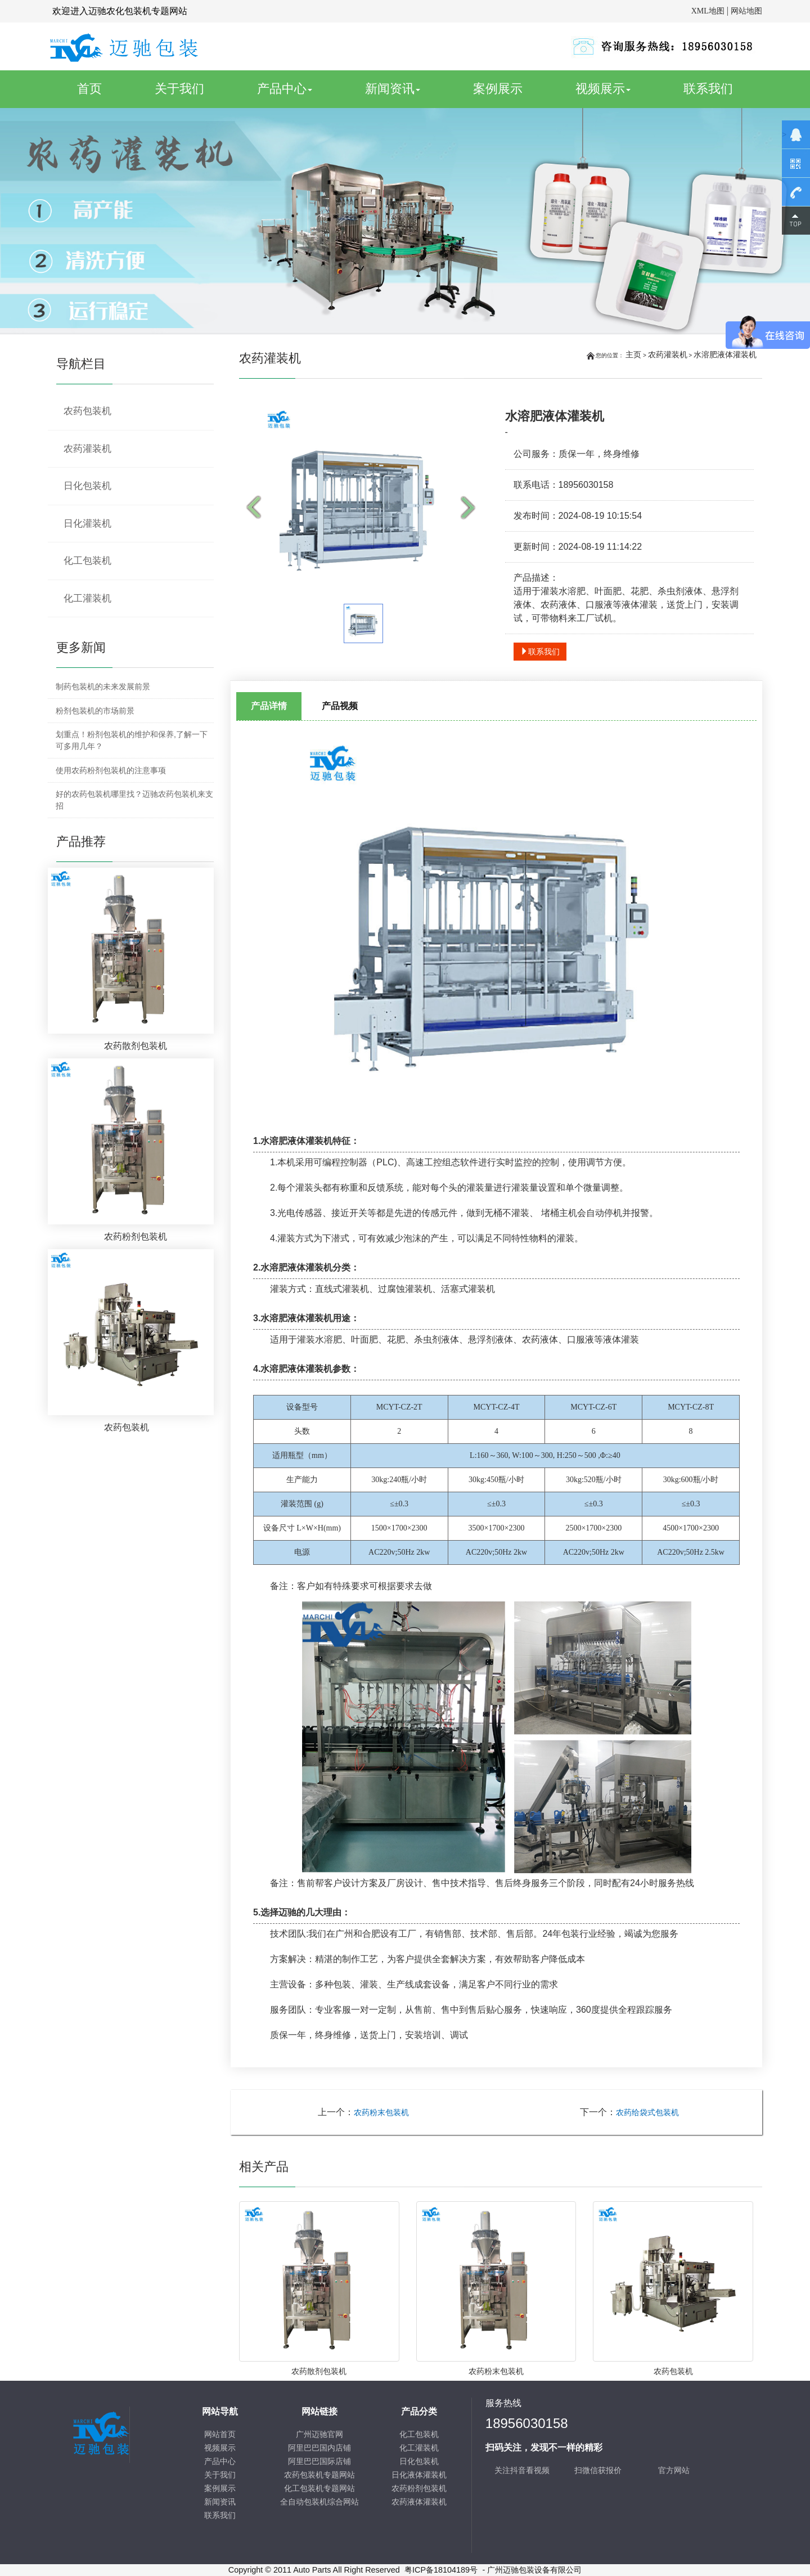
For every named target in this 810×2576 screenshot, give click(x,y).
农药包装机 (673, 2371)
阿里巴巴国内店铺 (319, 2448)
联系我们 (708, 89)
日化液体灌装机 (419, 2475)
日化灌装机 (87, 523)
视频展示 (603, 89)
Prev (256, 508)
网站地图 (746, 11)
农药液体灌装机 (419, 2502)
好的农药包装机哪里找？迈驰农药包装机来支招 (134, 799)
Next (471, 508)
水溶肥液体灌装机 (725, 354)
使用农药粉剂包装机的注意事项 (111, 770)
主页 (633, 354)
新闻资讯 (392, 89)
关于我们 (179, 89)
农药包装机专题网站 (319, 2475)
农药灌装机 (667, 354)
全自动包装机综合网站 (319, 2502)
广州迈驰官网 (319, 2434)
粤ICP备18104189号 (441, 2569)
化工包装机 (87, 560)
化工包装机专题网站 (319, 2488)
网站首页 (220, 2434)
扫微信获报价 (598, 2470)
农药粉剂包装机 (419, 2488)
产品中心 (284, 89)
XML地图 (707, 11)
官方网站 (674, 2470)
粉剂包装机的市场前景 (95, 710)
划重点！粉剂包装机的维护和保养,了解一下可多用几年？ (132, 740)
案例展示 (498, 89)
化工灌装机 (87, 598)
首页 (102, 88)
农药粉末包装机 (381, 2112)
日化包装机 (87, 486)
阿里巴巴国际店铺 (319, 2461)
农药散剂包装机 (318, 2371)
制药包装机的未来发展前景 (103, 686)
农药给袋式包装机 (647, 2112)
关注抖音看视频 (522, 2470)
